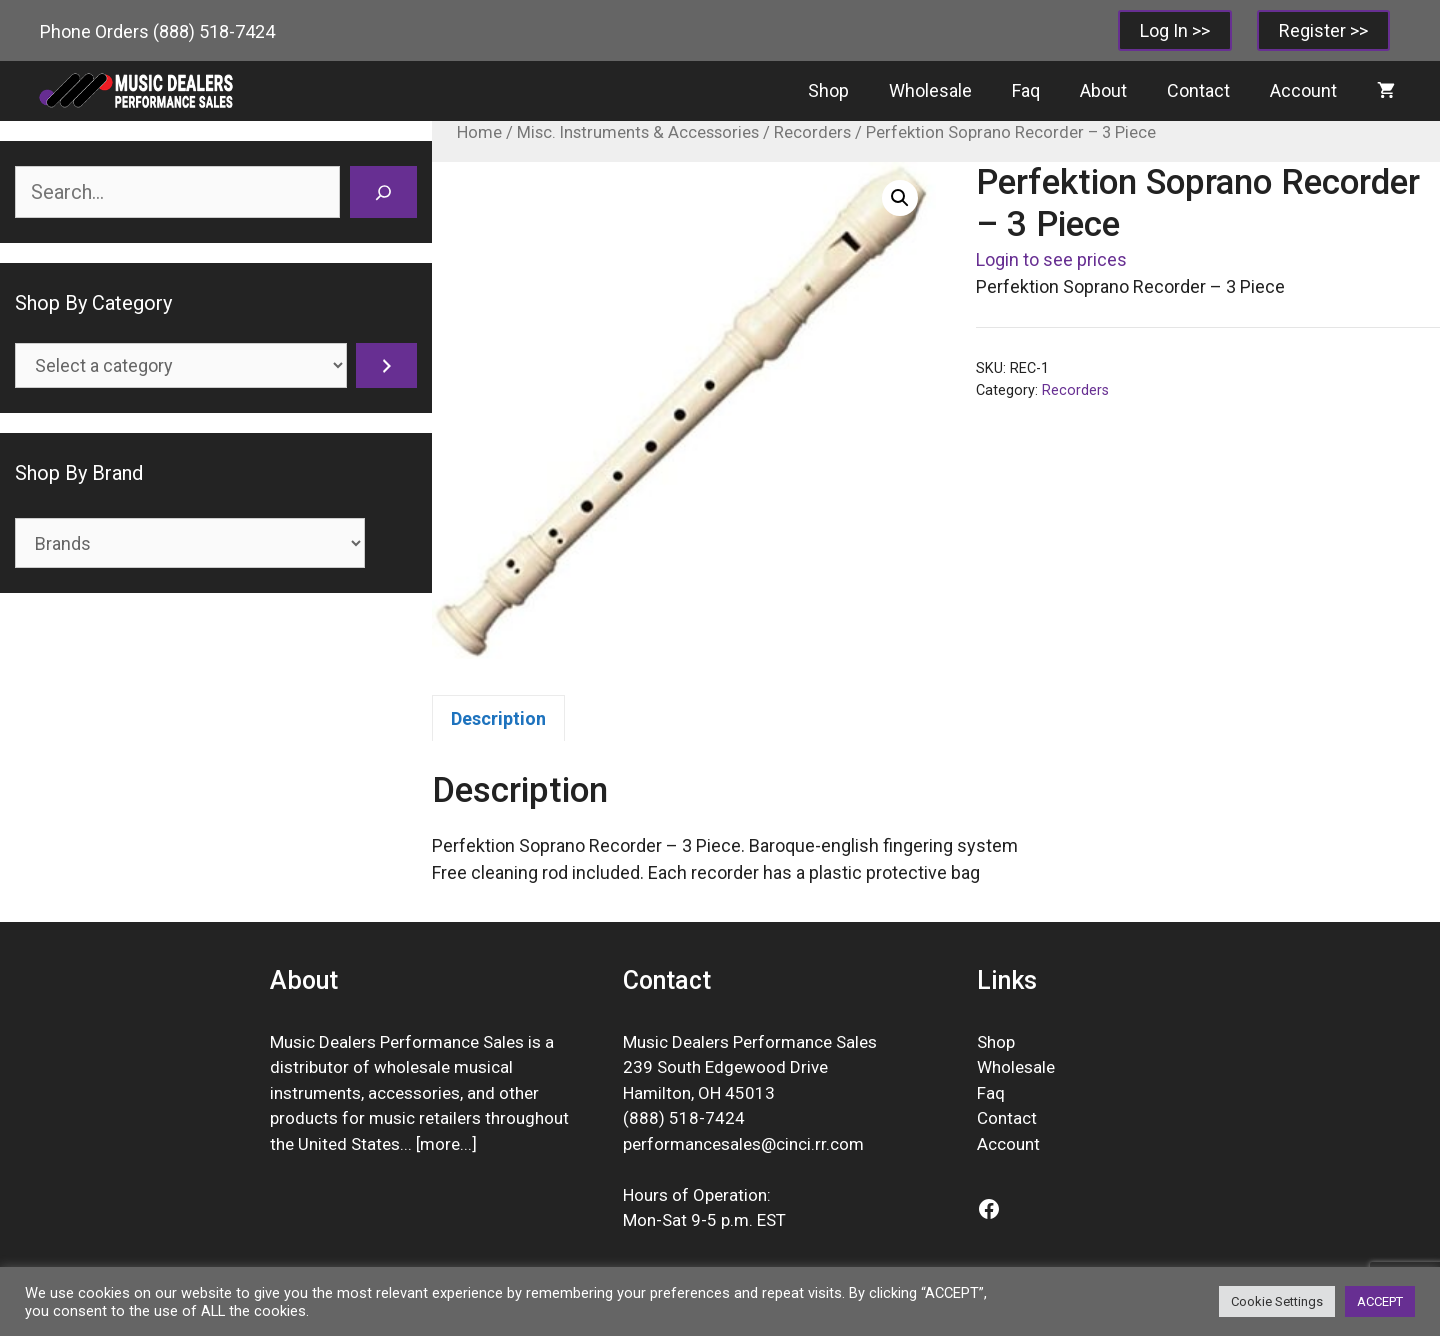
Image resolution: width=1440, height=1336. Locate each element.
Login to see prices (1051, 259)
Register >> (1323, 30)
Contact (1198, 90)
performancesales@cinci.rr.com (743, 1144)
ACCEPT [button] (1380, 1301)
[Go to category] (386, 365)
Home (479, 132)
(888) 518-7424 (214, 31)
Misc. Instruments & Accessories (638, 132)
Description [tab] (498, 718)
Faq (1026, 90)
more (440, 1144)
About (1103, 90)
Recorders (812, 132)
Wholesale (930, 90)
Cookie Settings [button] (1277, 1301)
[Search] (383, 192)
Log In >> (1175, 30)
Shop (828, 90)
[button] (900, 198)
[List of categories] (181, 365)
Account (1303, 90)
